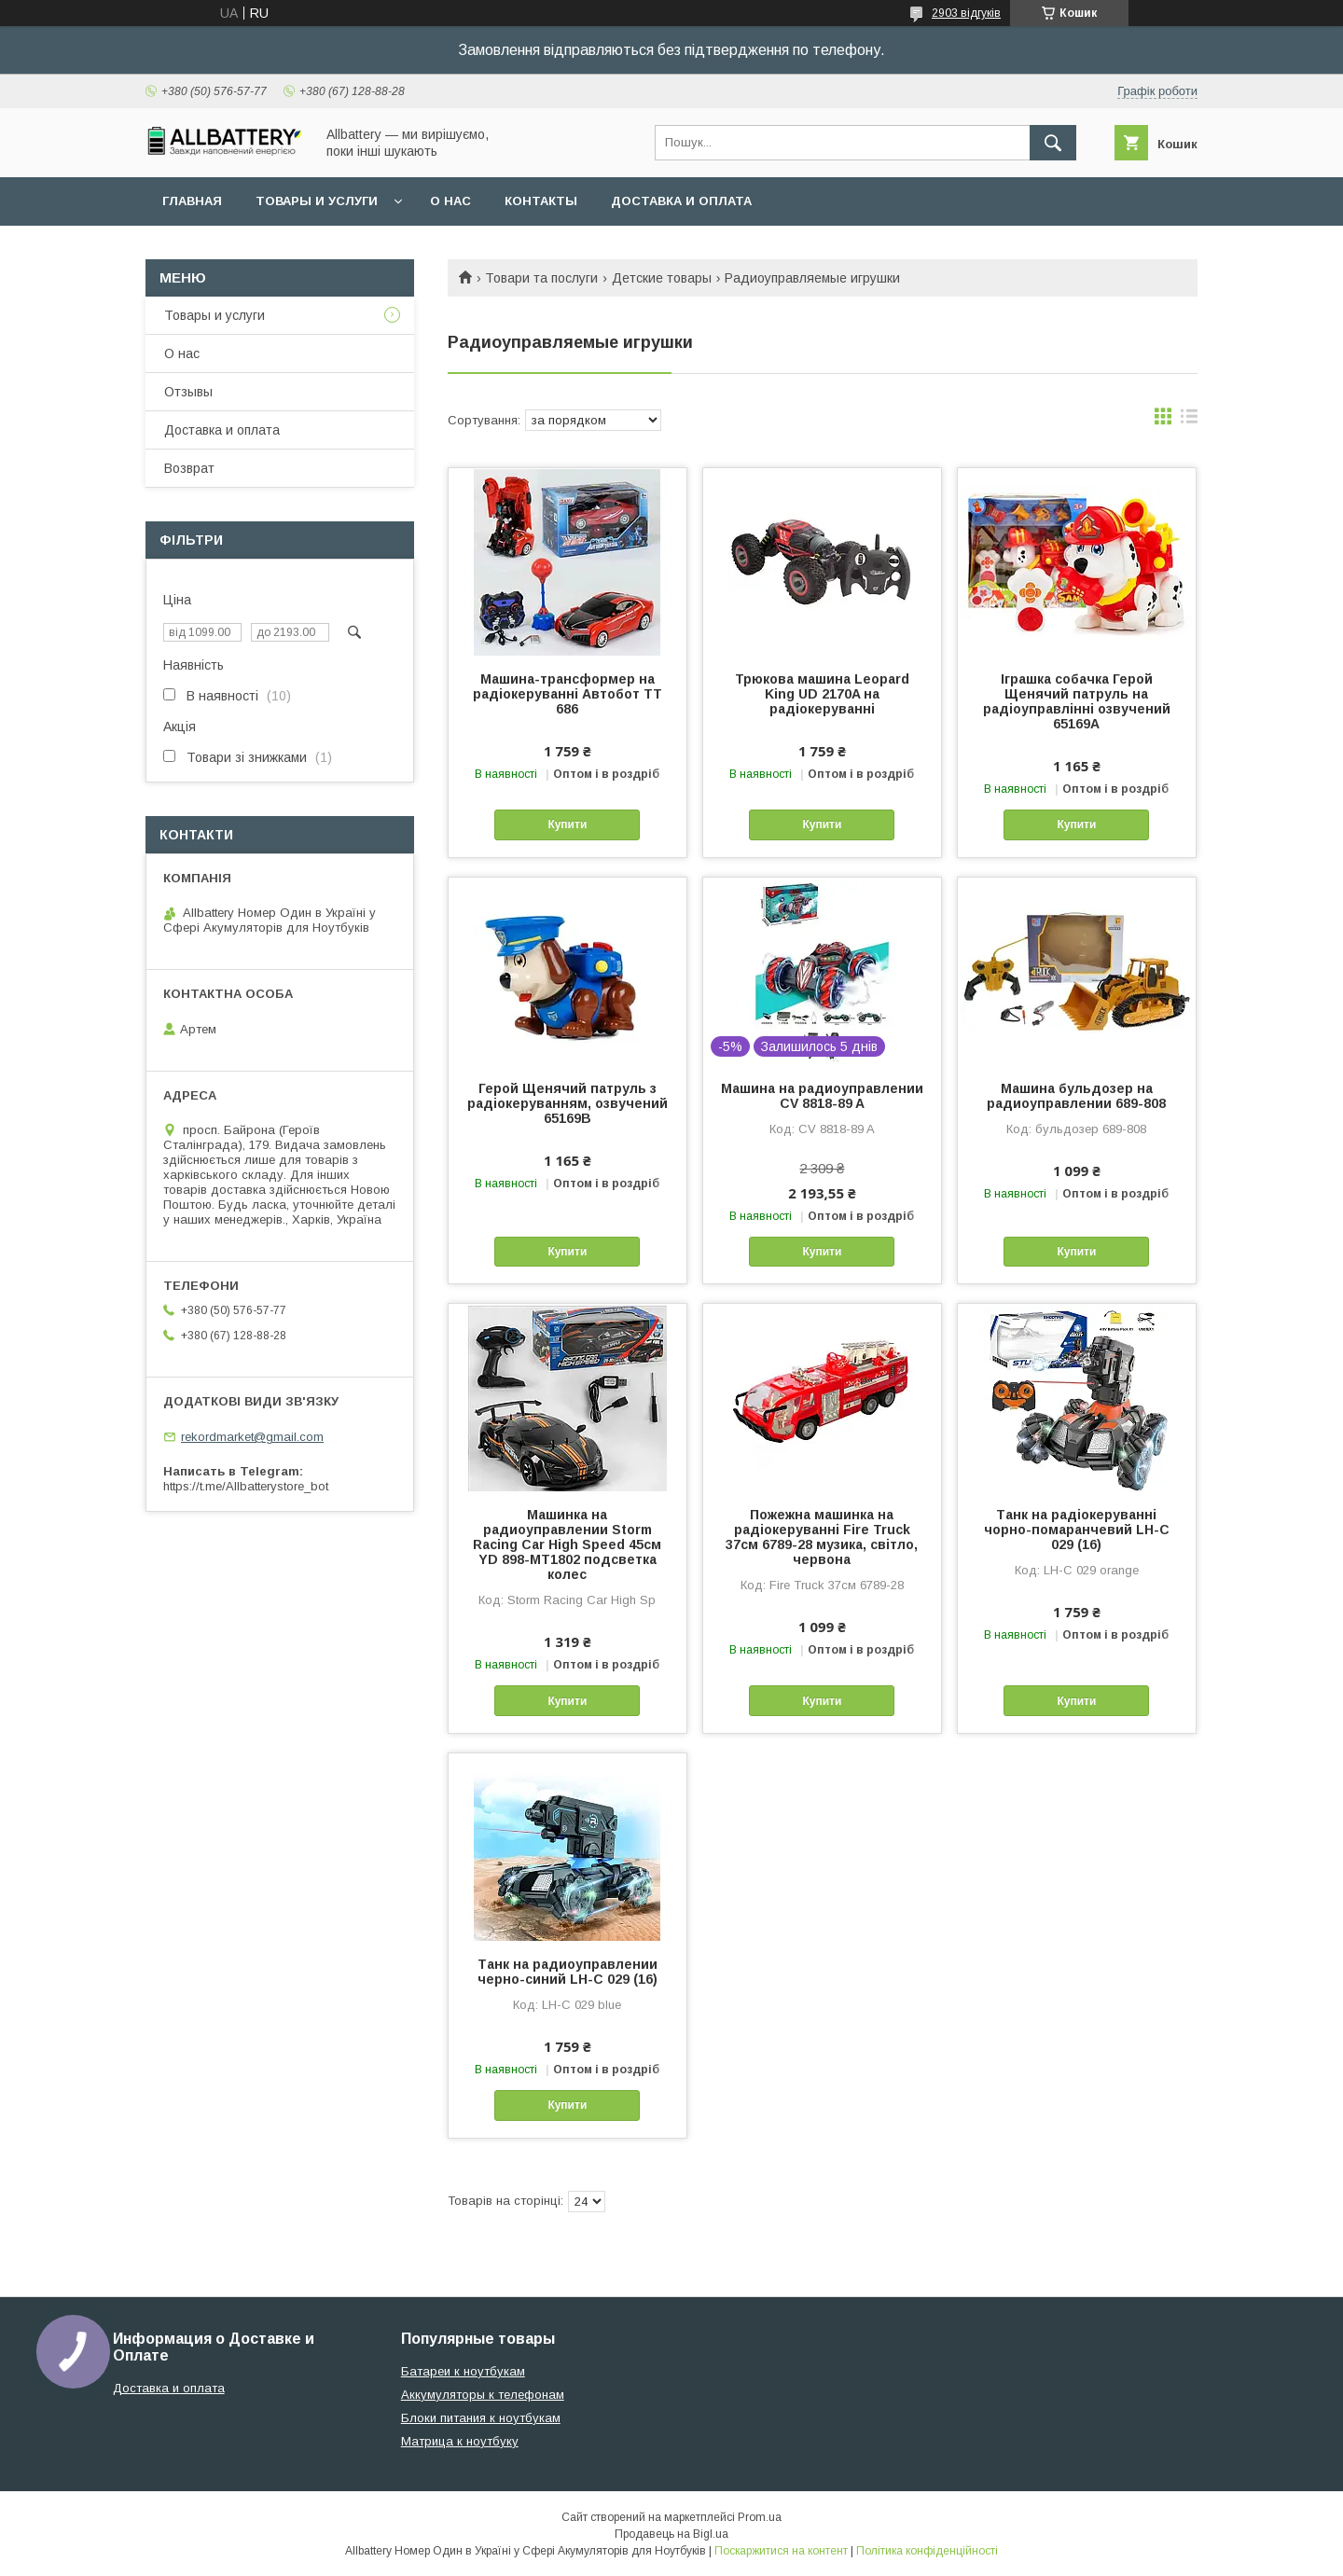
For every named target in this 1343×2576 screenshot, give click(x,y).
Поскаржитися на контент (781, 2550)
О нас (450, 201)
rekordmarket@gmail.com (252, 1437)
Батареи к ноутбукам (463, 2371)
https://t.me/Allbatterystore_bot (245, 1486)
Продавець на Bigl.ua (671, 2534)
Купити (567, 824)
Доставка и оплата (681, 201)
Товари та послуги (541, 277)
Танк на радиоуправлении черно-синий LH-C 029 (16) (568, 1972)
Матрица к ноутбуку (460, 2441)
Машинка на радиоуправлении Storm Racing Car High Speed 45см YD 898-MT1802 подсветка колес (567, 1544)
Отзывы (188, 391)
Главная (192, 201)
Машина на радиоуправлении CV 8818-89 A (822, 1096)
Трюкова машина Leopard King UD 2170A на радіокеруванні (822, 694)
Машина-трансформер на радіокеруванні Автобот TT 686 (567, 694)
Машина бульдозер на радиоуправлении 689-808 (1076, 1096)
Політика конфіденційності (927, 2550)
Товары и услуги (317, 201)
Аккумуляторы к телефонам (482, 2395)
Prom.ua (760, 2517)
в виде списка (1189, 421)
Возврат (189, 468)
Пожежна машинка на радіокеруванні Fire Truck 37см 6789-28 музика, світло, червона (822, 1537)
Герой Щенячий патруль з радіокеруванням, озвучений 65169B (567, 1103)
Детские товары (662, 277)
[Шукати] (1053, 142)
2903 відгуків (966, 13)
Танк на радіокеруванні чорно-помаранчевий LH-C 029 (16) (1077, 1529)
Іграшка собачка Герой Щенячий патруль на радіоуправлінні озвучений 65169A (1076, 701)
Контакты (541, 201)
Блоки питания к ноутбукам (481, 2418)
